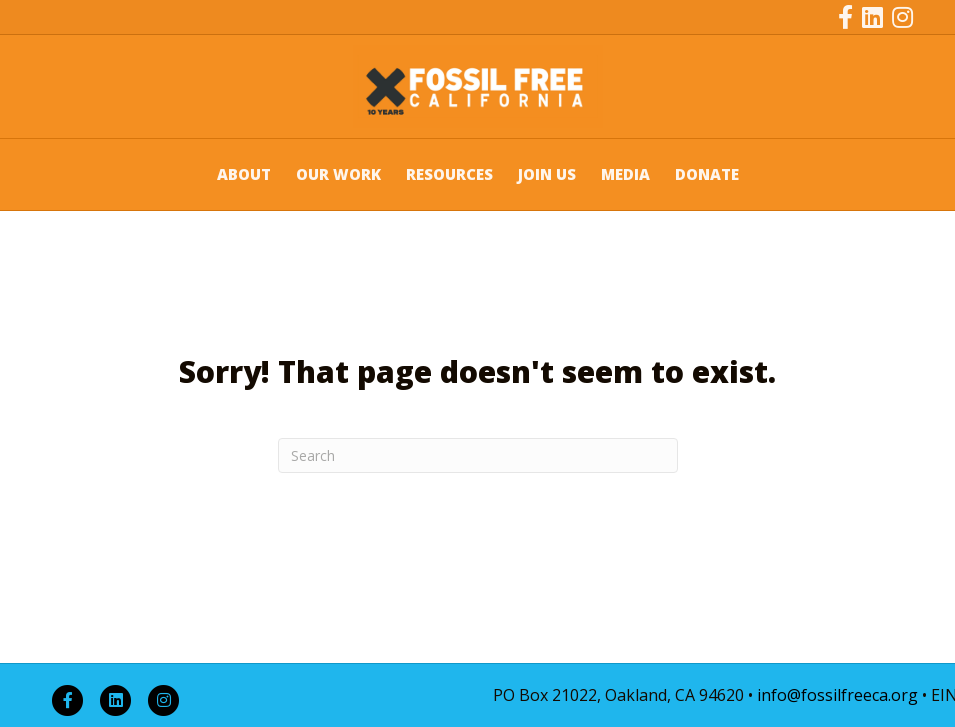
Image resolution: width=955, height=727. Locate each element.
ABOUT (244, 174)
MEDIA (625, 174)
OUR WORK (338, 174)
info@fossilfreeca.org (837, 695)
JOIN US (547, 174)
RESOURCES (449, 174)
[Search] (478, 455)
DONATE (707, 174)
